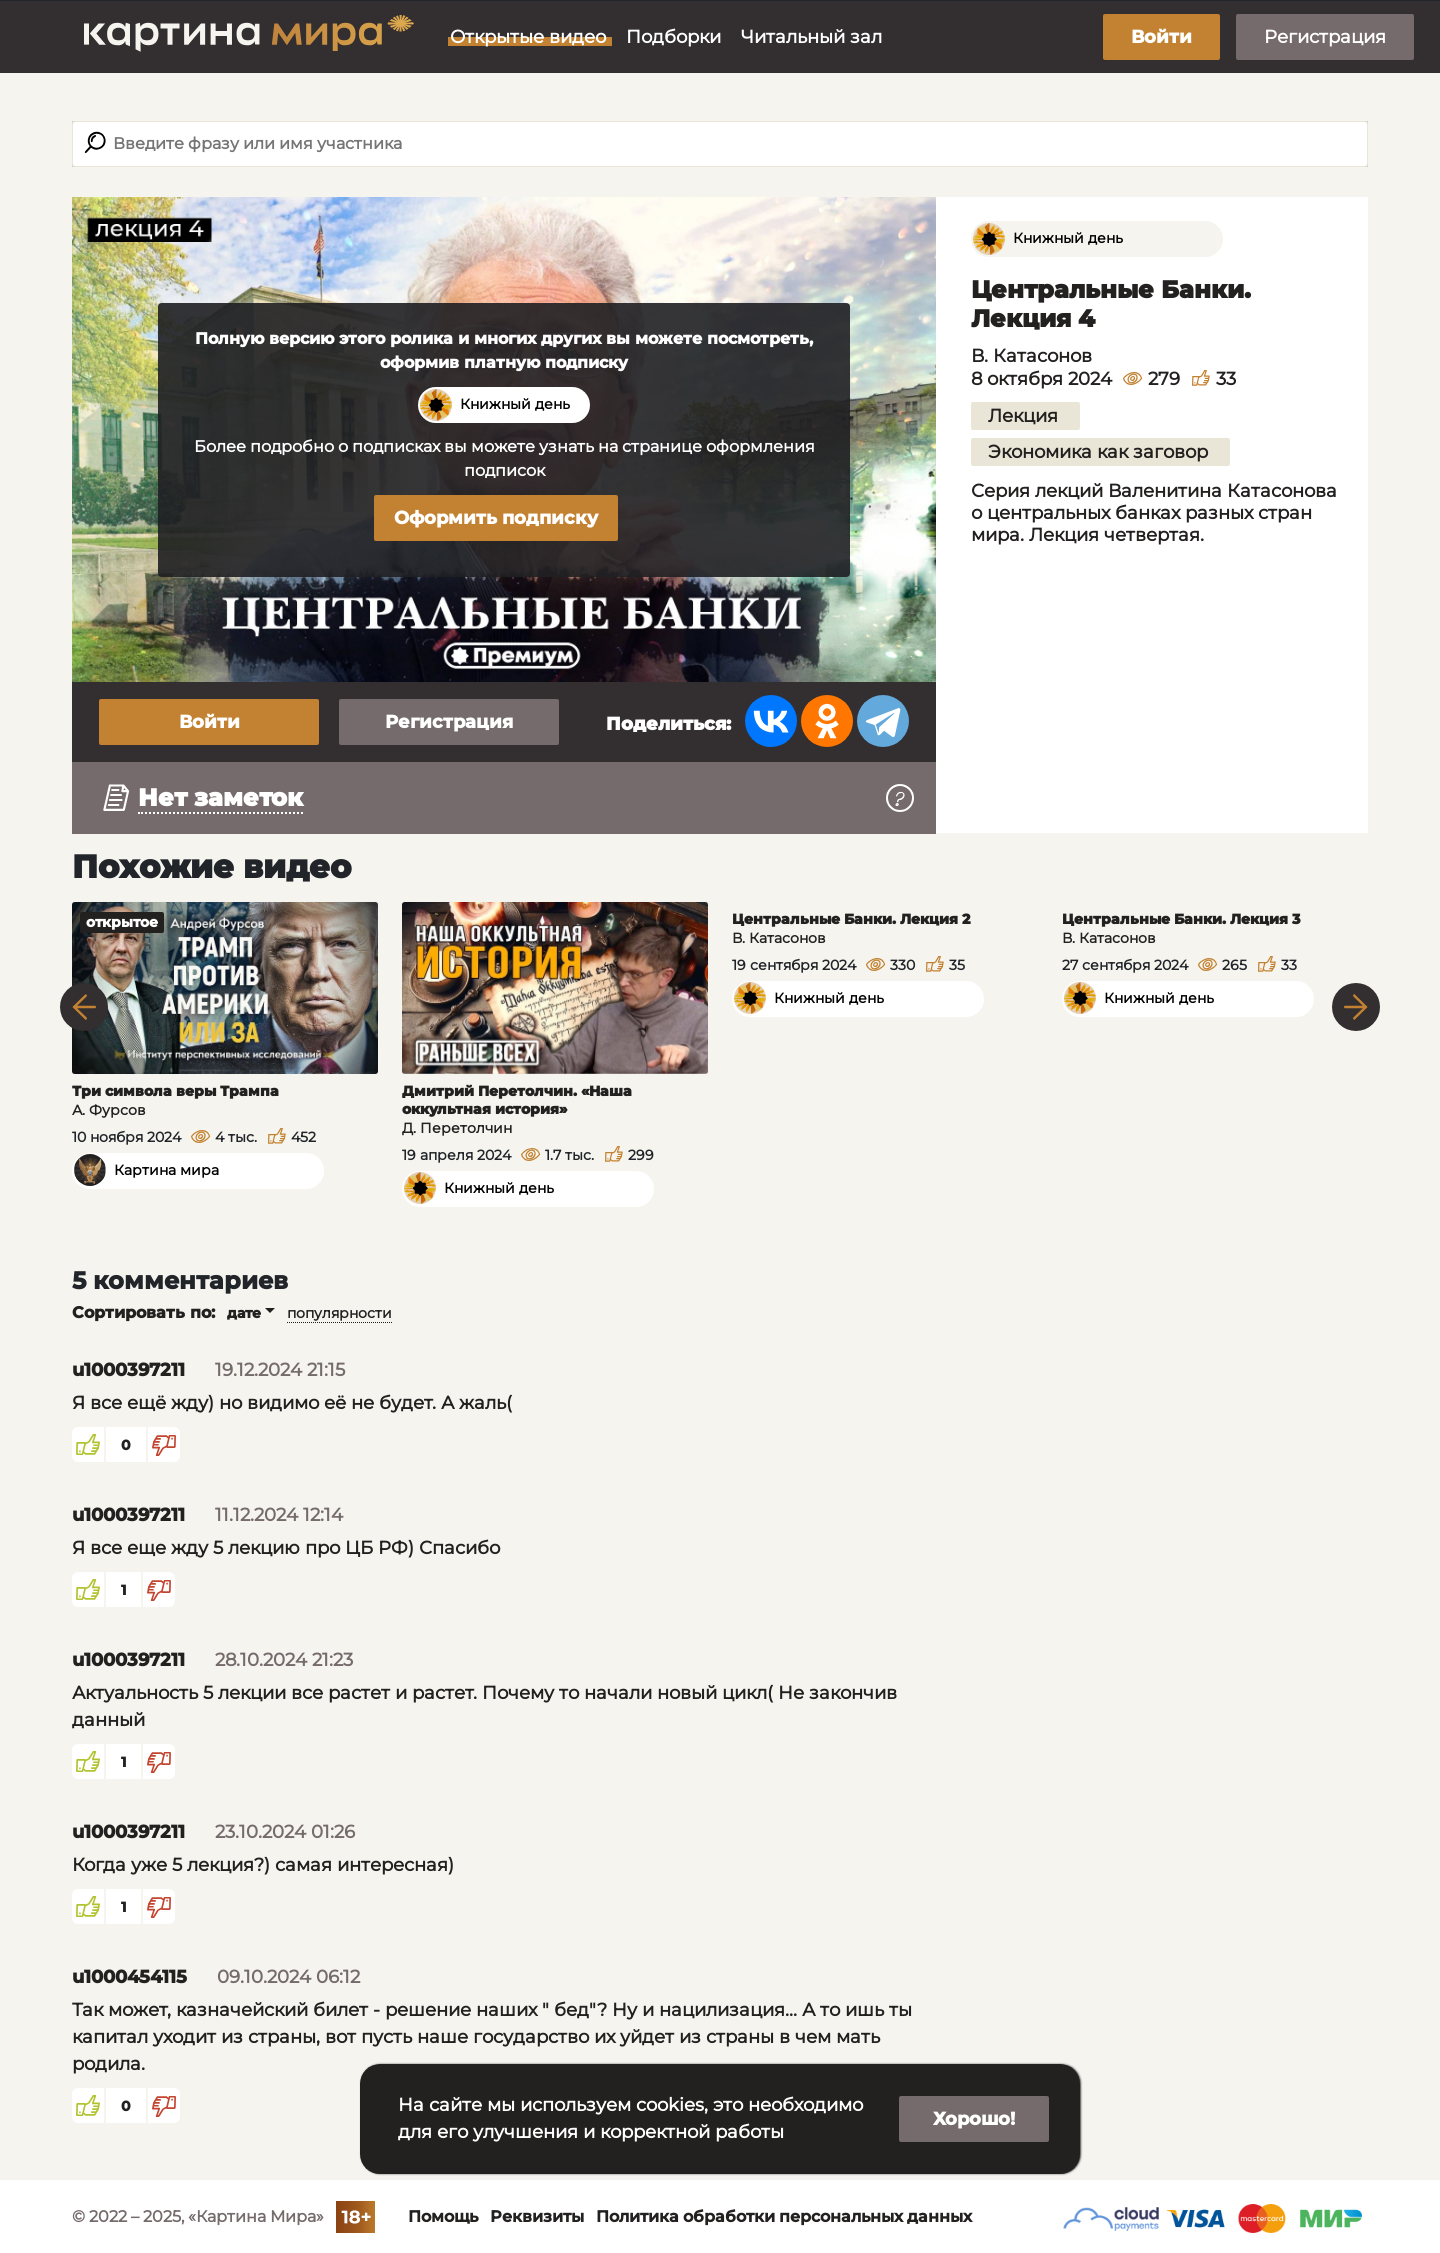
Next (1356, 1007)
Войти (1161, 37)
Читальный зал (811, 37)
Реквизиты (537, 2216)
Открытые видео (528, 37)
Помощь (443, 2216)
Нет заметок (220, 797)
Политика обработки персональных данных (784, 2216)
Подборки (673, 37)
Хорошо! (974, 2119)
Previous (84, 1007)
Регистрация (1325, 37)
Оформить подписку (496, 518)
